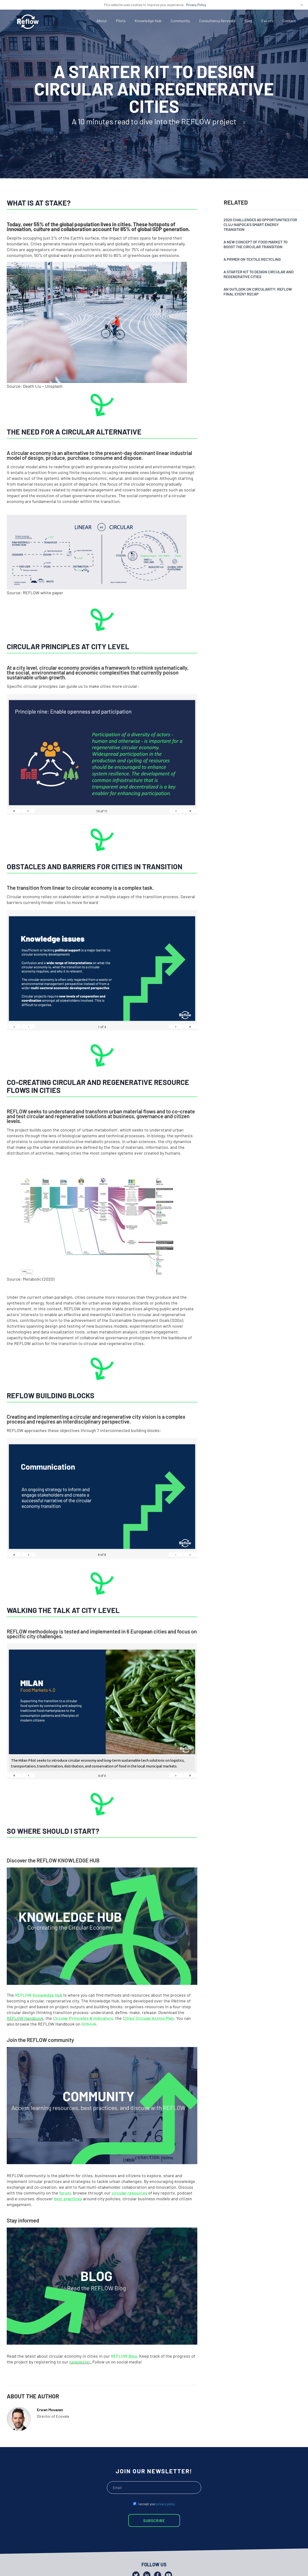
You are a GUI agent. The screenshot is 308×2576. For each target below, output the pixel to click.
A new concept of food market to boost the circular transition (256, 244)
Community (180, 20)
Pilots (121, 20)
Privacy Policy (196, 5)
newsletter (79, 2361)
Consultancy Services (217, 20)
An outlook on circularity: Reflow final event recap (258, 291)
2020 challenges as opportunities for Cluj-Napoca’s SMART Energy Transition (260, 224)
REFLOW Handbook (25, 2018)
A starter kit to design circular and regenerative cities (259, 274)
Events (267, 20)
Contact (289, 20)
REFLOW (38, 1995)
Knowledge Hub (148, 20)
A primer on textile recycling (252, 259)
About (101, 20)
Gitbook (88, 2024)
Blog (248, 20)
